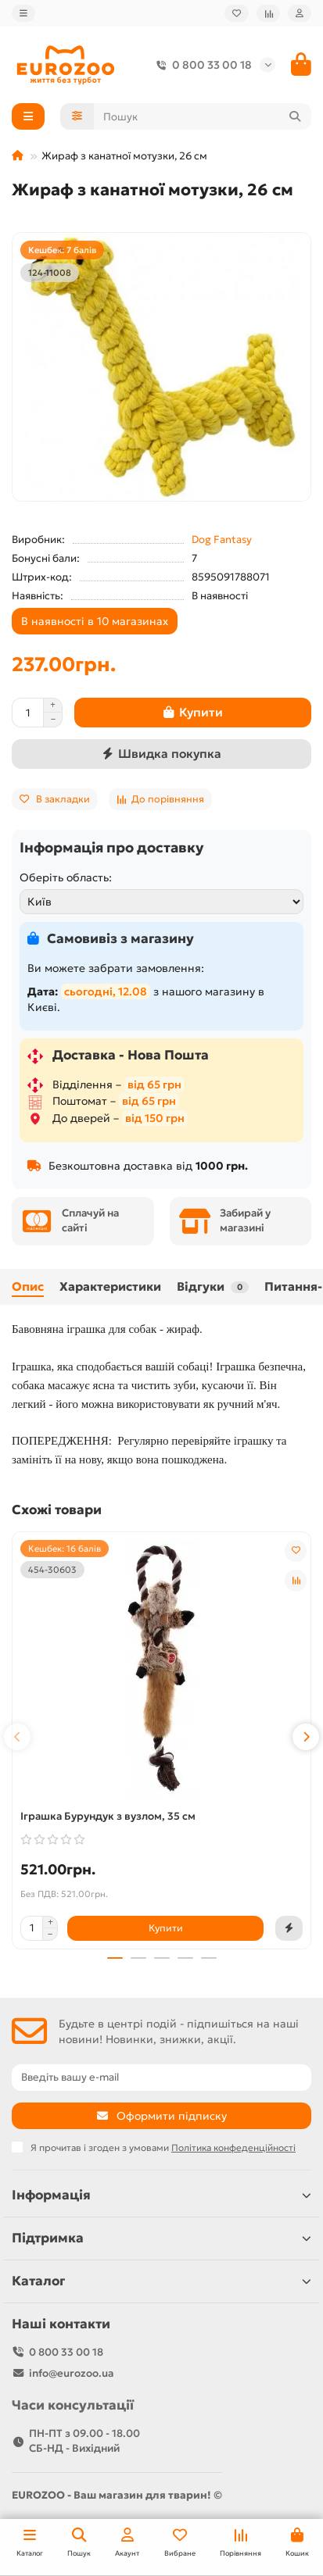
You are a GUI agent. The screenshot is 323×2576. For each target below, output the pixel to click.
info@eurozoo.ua (71, 2373)
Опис (28, 1286)
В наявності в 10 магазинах (94, 621)
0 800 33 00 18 (201, 65)
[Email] (161, 2077)
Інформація (161, 2195)
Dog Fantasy (222, 539)
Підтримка (161, 2238)
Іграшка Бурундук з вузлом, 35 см (108, 1816)
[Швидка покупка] (161, 754)
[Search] (203, 116)
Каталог (161, 2281)
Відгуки (213, 1286)
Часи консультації (73, 2405)
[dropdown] (23, 13)
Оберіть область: (66, 877)
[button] (17, 1737)
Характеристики (110, 1286)
